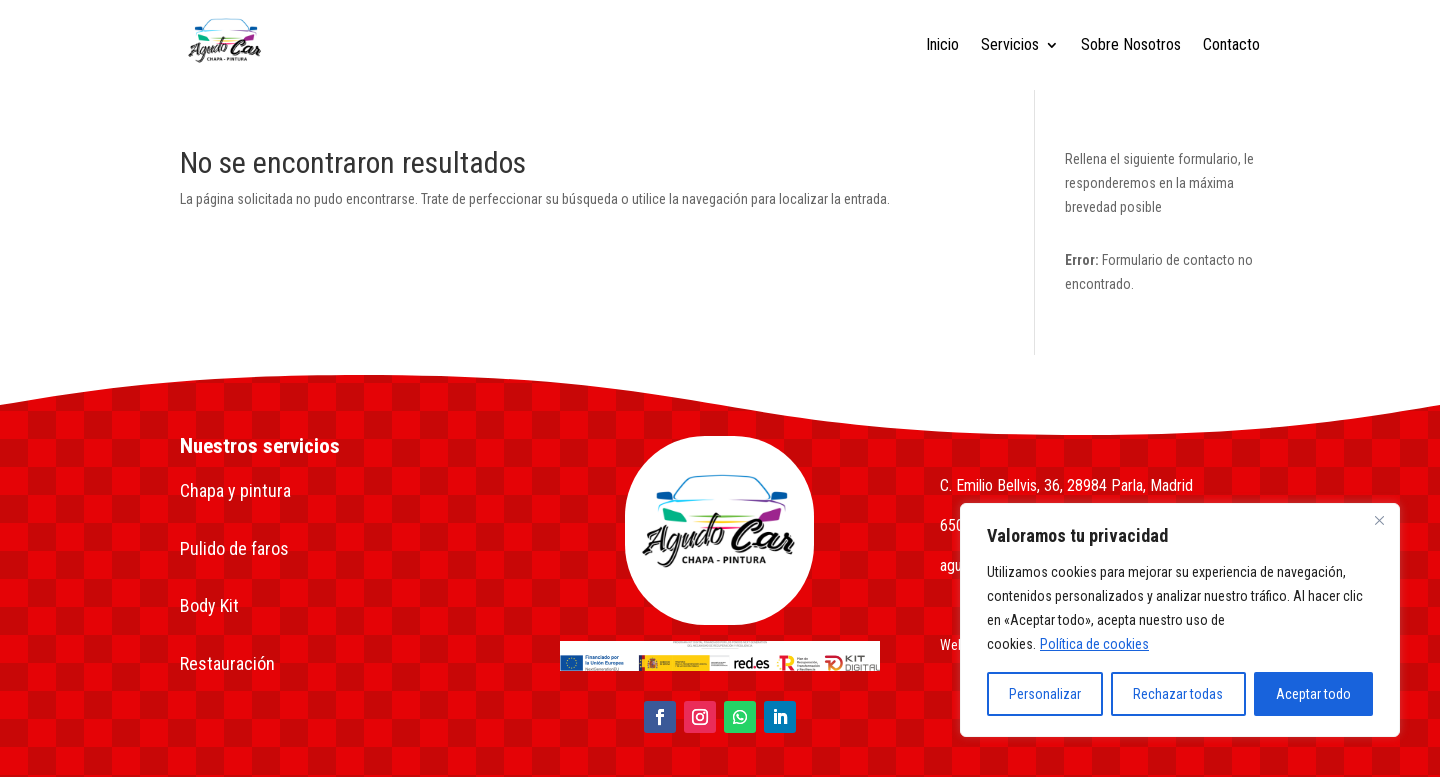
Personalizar (1045, 694)
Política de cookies (1094, 644)
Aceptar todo (1313, 694)
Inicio (942, 44)
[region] (1180, 620)
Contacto (1231, 44)
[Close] (1379, 520)
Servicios (1010, 44)
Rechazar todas (1178, 694)
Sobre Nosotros (1131, 44)
